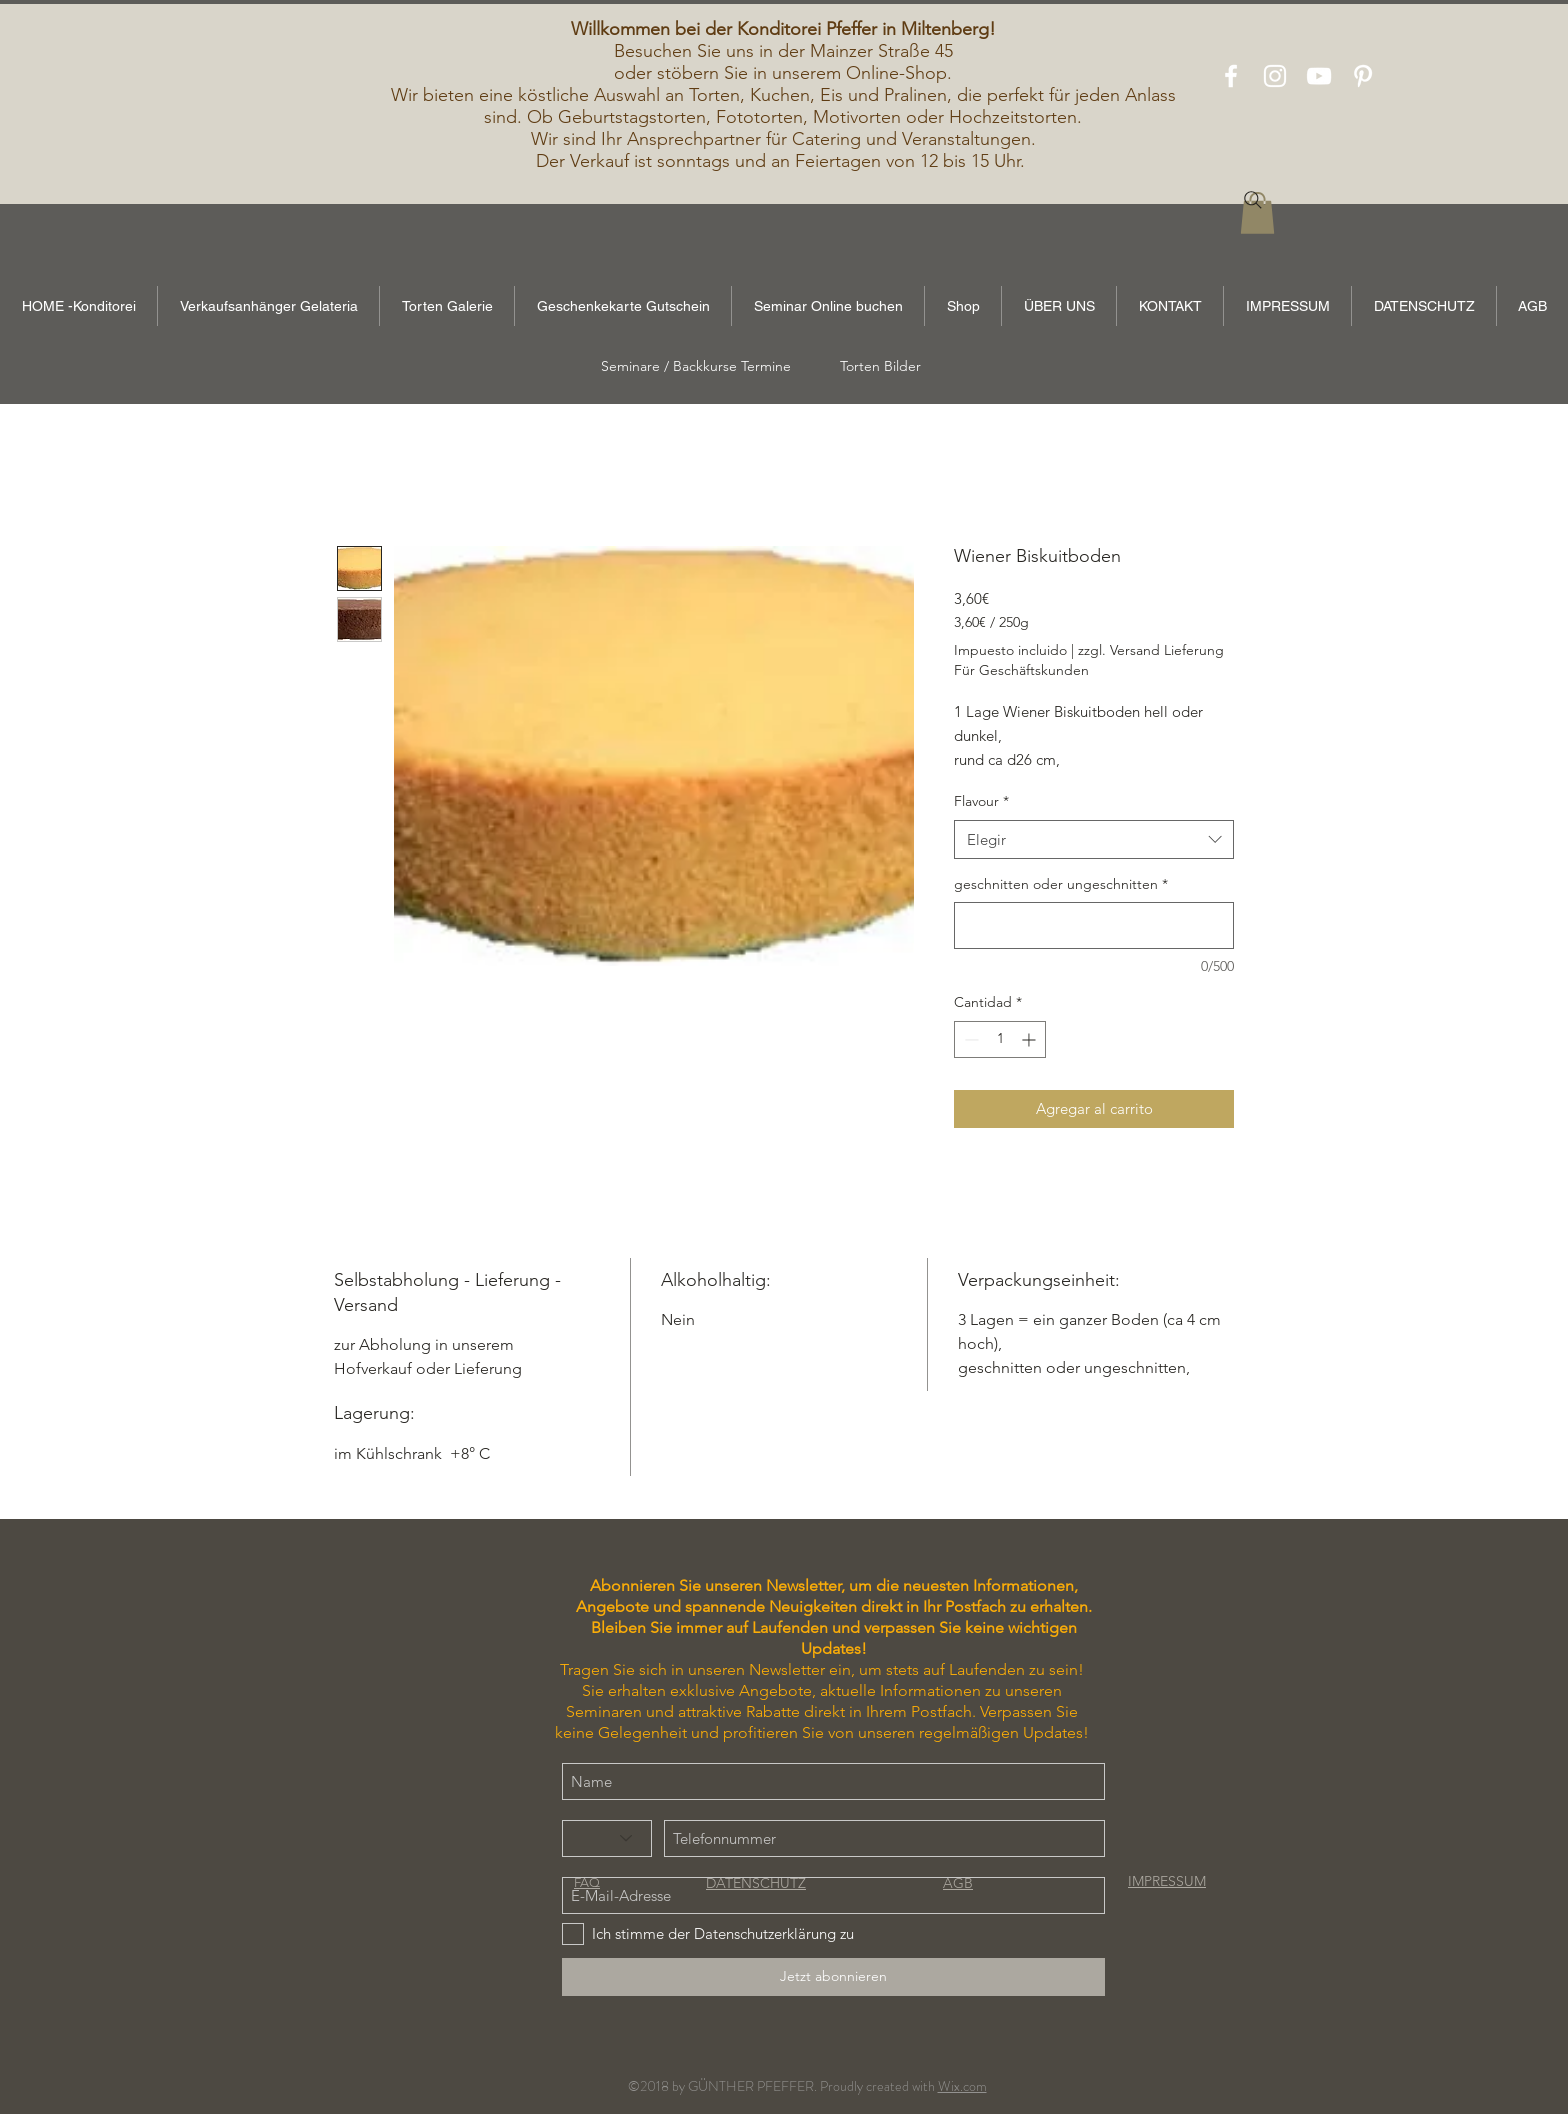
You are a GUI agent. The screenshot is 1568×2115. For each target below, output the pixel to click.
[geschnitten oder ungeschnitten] (1094, 925)
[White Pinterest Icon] (1363, 76)
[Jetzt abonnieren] (833, 1977)
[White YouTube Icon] (1319, 76)
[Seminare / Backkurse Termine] (696, 366)
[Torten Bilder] (880, 366)
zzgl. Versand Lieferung (1151, 650)
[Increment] (1030, 1039)
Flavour (981, 801)
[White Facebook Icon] (1231, 76)
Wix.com (962, 2086)
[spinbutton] (1000, 1039)
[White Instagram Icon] (1275, 76)
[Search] (1253, 200)
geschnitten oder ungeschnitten (1061, 884)
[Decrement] (969, 1039)
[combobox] (1094, 839)
